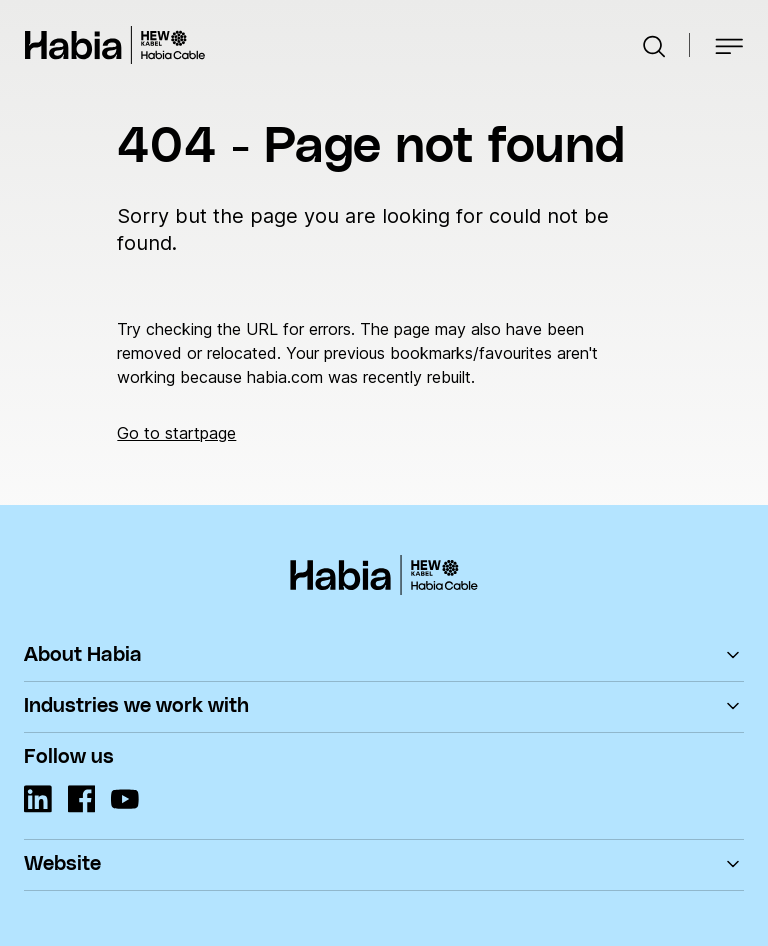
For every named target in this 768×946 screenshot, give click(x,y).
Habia (115, 45)
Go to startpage (176, 433)
